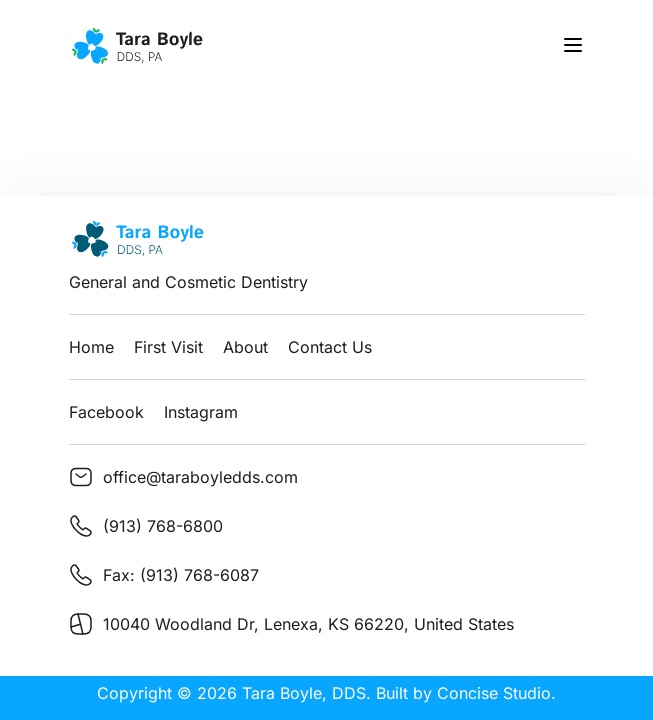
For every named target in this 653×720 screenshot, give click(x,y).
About (245, 347)
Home (91, 347)
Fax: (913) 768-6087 (181, 575)
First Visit (168, 347)
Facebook (106, 412)
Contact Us (330, 347)
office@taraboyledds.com (200, 477)
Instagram (201, 412)
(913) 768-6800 (163, 526)
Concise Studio (494, 693)
